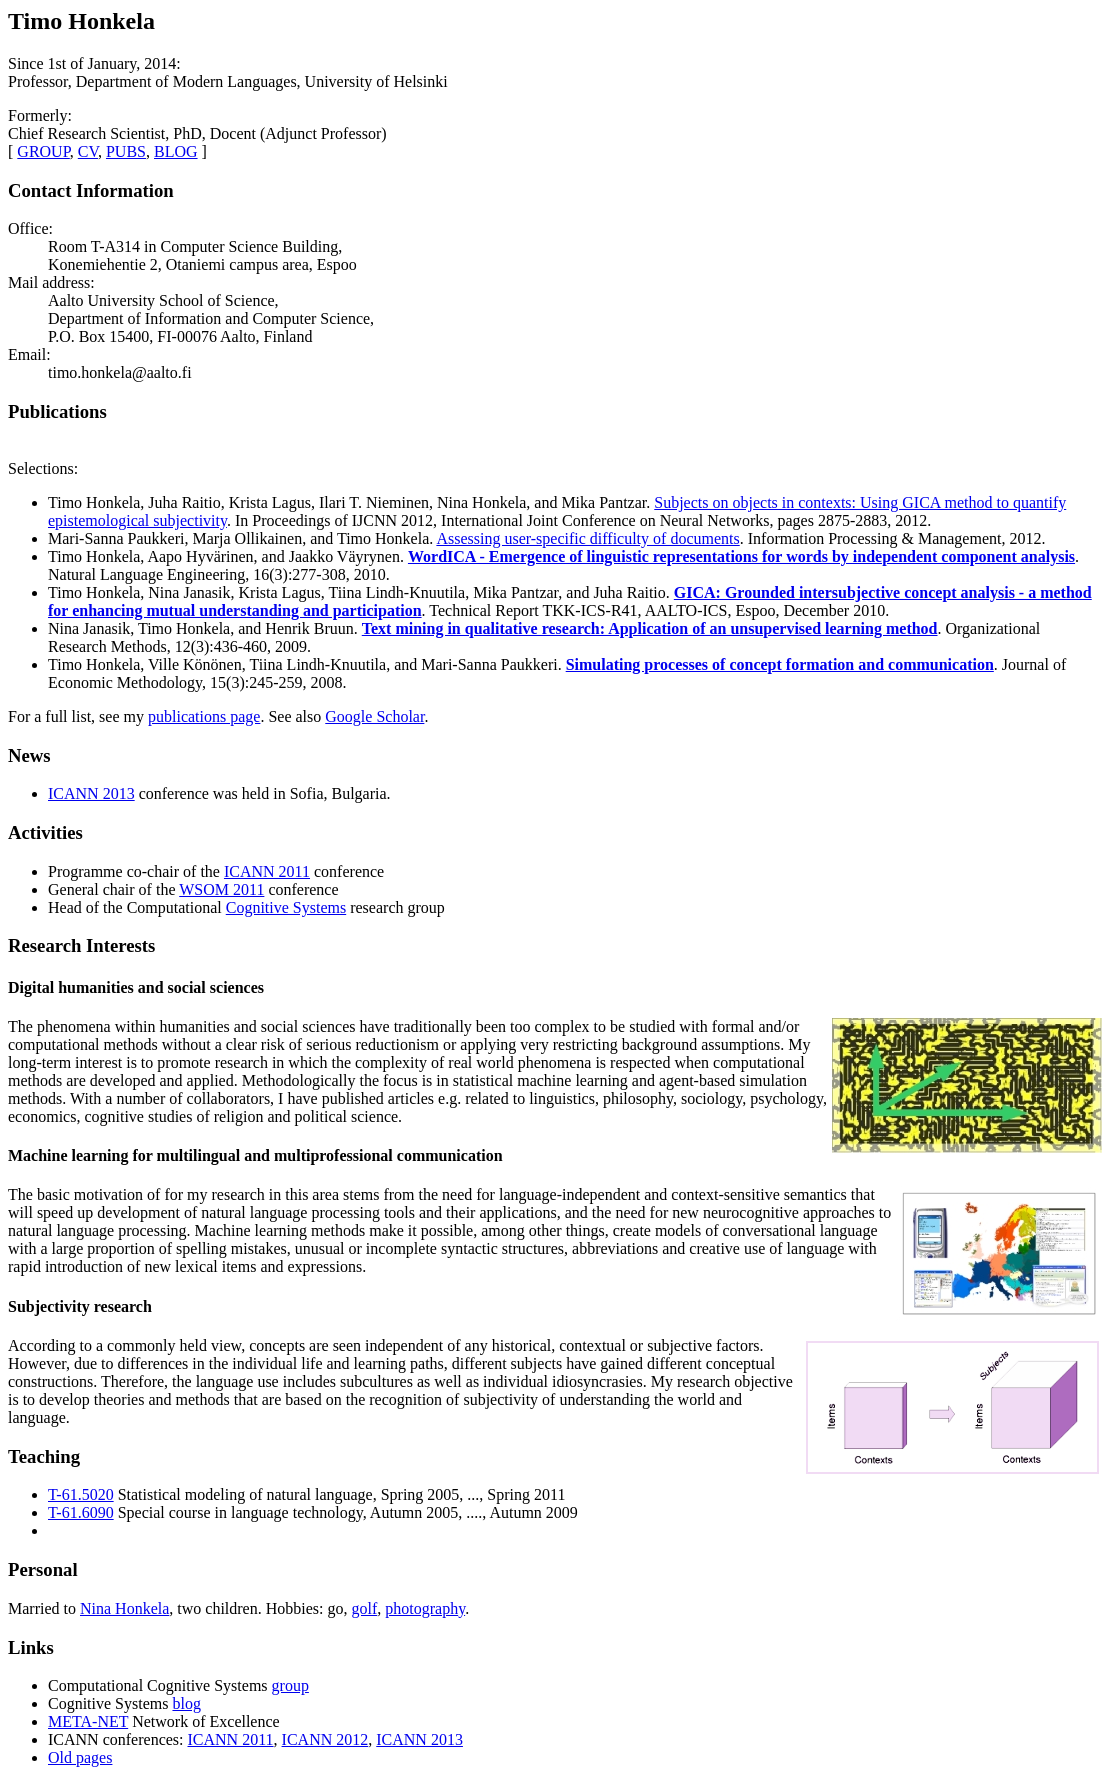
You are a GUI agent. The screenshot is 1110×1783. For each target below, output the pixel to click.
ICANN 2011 (267, 871)
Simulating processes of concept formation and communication (780, 664)
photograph (421, 1608)
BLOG (176, 151)
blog (186, 1703)
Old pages (80, 1757)
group (290, 1685)
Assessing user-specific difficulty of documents (587, 538)
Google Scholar (374, 716)
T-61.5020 (81, 1494)
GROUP (43, 151)
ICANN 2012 (325, 1739)
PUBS (126, 151)
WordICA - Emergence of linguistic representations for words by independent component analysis (741, 556)
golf (365, 1608)
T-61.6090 (81, 1512)
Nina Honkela (124, 1608)
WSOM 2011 (221, 889)
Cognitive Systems (286, 907)
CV (88, 151)
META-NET (88, 1721)
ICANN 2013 (91, 793)
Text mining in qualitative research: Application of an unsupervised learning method (650, 628)
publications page (204, 716)
